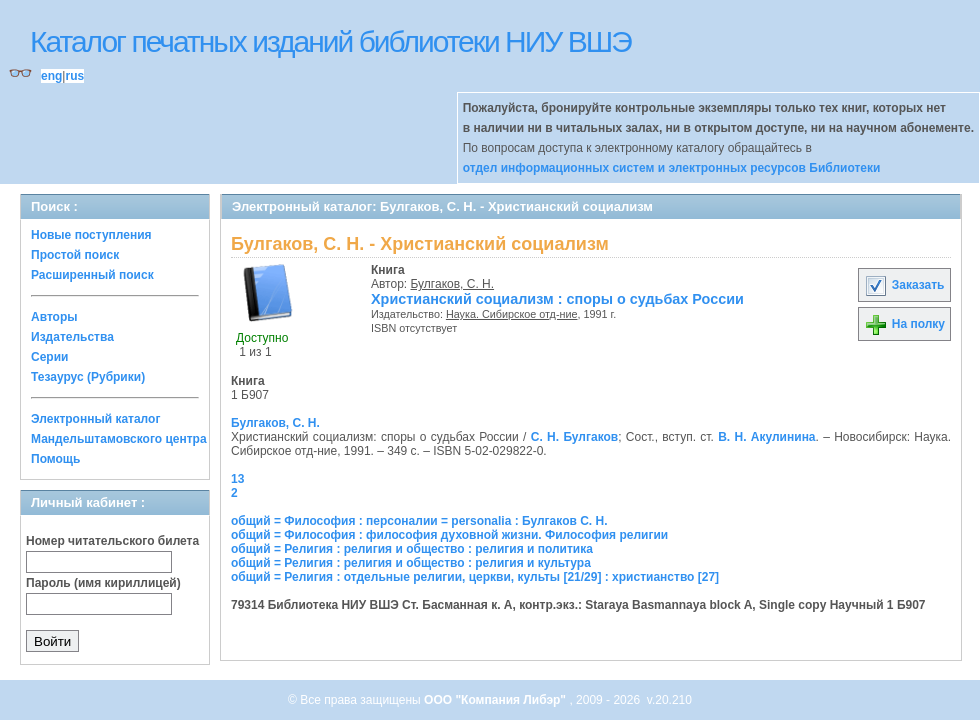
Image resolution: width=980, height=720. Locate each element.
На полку (904, 324)
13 (237, 479)
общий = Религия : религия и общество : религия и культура (411, 563)
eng (51, 76)
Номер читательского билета (112, 541)
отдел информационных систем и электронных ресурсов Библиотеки (672, 168)
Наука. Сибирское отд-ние (512, 314)
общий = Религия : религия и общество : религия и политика (412, 549)
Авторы (54, 317)
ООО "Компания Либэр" (496, 700)
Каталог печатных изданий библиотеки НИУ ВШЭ (330, 41)
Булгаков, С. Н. (453, 284)
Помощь (55, 459)
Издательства (72, 337)
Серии (49, 357)
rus (74, 76)
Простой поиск (75, 255)
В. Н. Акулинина (766, 437)
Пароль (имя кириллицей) (103, 583)
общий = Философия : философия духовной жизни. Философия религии (449, 535)
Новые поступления (91, 235)
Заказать (904, 285)
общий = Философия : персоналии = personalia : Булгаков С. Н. (419, 521)
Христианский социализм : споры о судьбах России (557, 299)
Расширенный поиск (92, 275)
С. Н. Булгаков (574, 437)
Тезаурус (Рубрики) (88, 377)
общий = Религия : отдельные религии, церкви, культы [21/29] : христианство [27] (475, 577)
